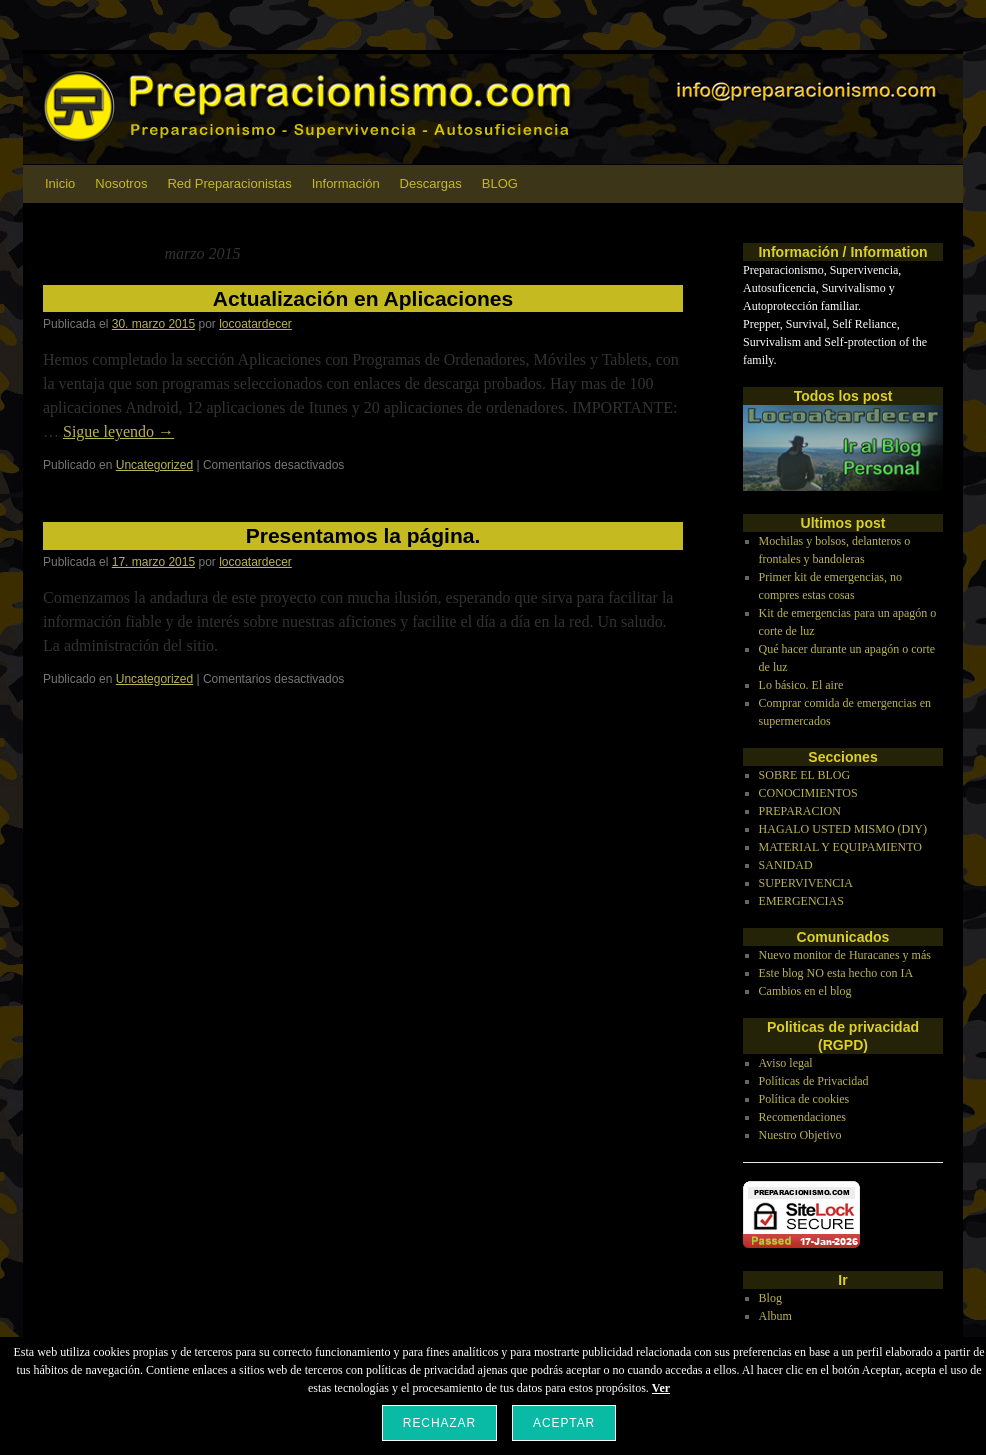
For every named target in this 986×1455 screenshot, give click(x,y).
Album (775, 1316)
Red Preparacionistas (229, 183)
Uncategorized (154, 465)
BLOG (500, 183)
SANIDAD (786, 865)
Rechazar (439, 1423)
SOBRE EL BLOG (805, 775)
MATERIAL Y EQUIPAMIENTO (840, 847)
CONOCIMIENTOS (808, 793)
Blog (770, 1298)
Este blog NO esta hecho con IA (836, 973)
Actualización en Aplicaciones (363, 298)
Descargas (431, 183)
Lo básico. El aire (801, 685)
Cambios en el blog (805, 991)
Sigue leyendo (118, 431)
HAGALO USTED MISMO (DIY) (843, 829)
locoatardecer (255, 324)
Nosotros (121, 183)
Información (346, 183)
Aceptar (564, 1423)
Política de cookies (804, 1099)
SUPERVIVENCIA (806, 883)
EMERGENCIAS (801, 901)
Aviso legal (786, 1063)
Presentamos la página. (363, 535)
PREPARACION (800, 811)
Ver (661, 1388)
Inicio (60, 183)
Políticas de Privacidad (814, 1081)
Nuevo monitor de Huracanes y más (845, 955)
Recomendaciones (802, 1117)
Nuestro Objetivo (800, 1135)
